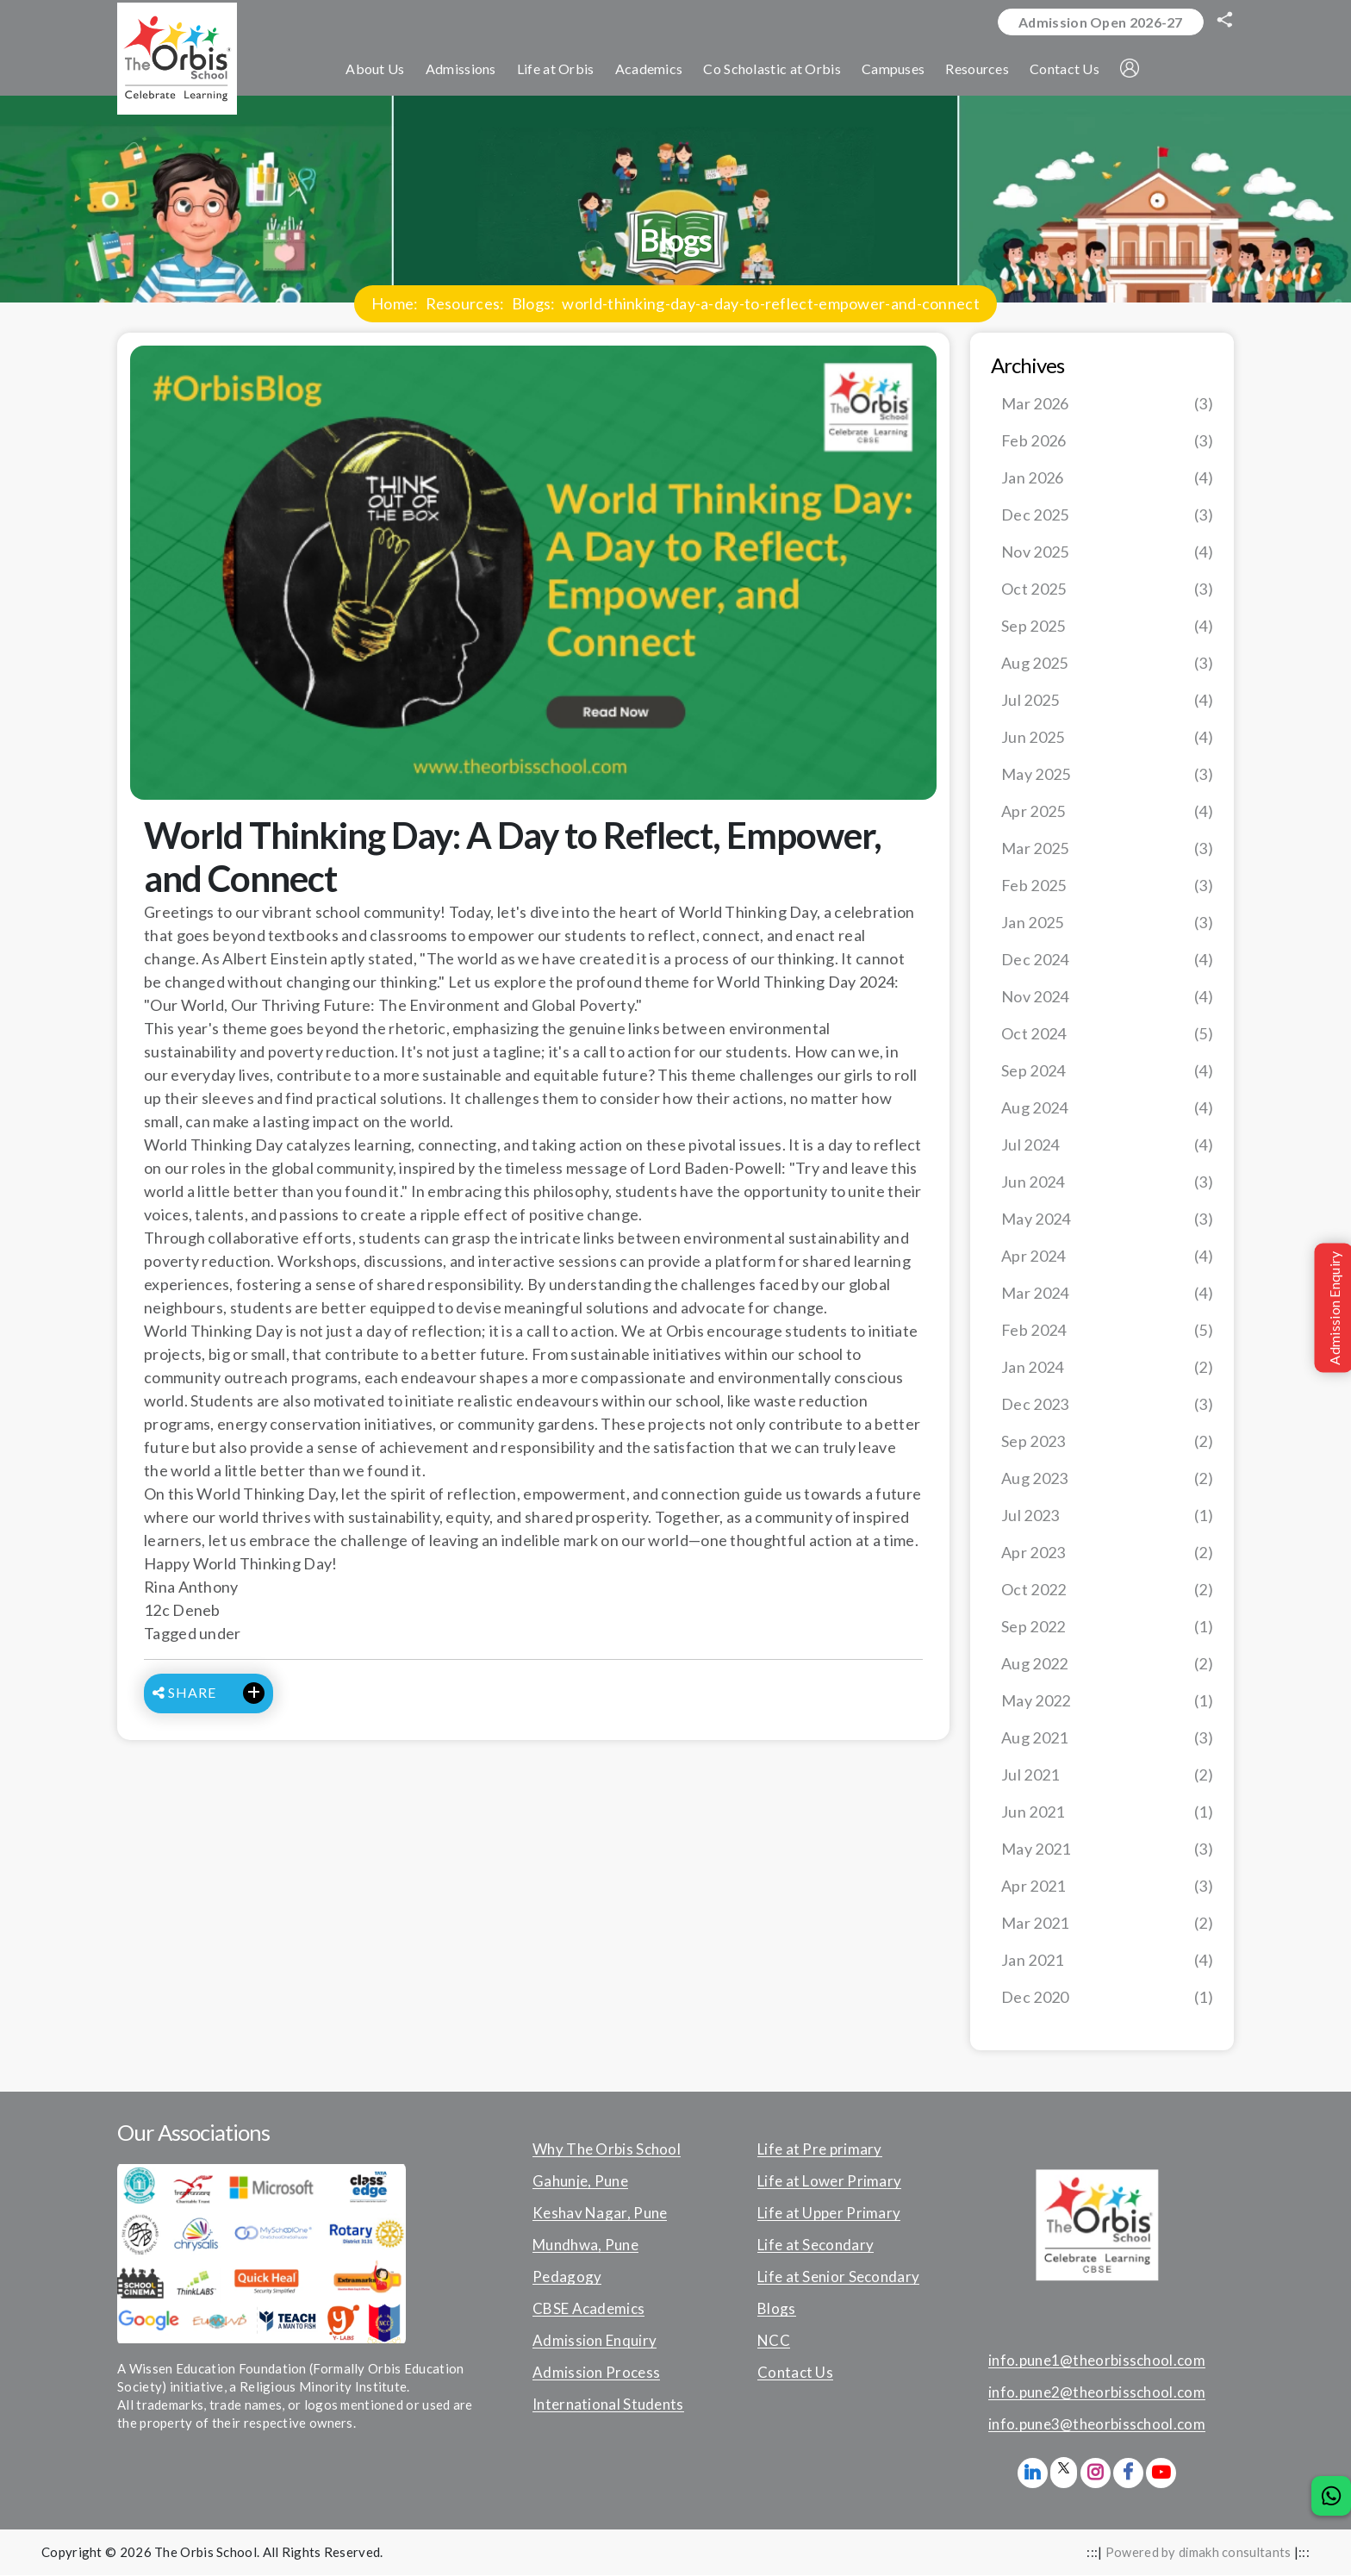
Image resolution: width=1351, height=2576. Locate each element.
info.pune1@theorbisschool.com (1096, 2361)
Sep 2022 (1107, 1627)
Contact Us (795, 2373)
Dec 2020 (1107, 1998)
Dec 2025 (1107, 515)
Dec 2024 (1107, 960)
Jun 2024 (1107, 1182)
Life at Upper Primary (828, 2214)
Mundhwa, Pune (585, 2246)
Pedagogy (566, 2278)
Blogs (531, 304)
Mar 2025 (1107, 849)
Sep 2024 (1107, 1071)
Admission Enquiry (594, 2341)
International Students (608, 2405)
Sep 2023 (1107, 1442)
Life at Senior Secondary (838, 2278)
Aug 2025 (1107, 664)
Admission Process (596, 2373)
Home (392, 304)
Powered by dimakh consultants (1198, 2552)
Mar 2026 (1107, 404)
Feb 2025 (1107, 886)
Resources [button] (982, 70)
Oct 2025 (1107, 590)
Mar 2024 (1107, 1294)
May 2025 (1107, 775)
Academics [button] (653, 70)
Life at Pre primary (819, 2150)
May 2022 (1107, 1701)
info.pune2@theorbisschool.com (1096, 2393)
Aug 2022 (1107, 1664)
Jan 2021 (1107, 1961)
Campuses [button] (897, 70)
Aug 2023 (1107, 1479)
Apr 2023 (1107, 1553)
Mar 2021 (1107, 1924)
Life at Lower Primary (829, 2182)
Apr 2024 (1107, 1257)
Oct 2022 (1107, 1590)
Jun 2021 (1107, 1812)
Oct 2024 (1107, 1034)
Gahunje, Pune (580, 2182)
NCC (773, 2341)
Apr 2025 (1107, 812)
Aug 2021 (1107, 1738)
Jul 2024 (1107, 1145)
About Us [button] (380, 70)
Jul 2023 (1107, 1516)
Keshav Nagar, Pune (599, 2214)
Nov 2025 (1107, 552)
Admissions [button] (465, 70)
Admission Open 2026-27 (1099, 22)
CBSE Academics (588, 2309)
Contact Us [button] (1069, 70)
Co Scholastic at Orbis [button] (777, 70)
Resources (463, 304)
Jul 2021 (1107, 1775)
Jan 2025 (1107, 923)
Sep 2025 (1107, 627)
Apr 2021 (1107, 1887)
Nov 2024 (1107, 997)
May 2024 (1107, 1220)
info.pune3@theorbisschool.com (1096, 2425)
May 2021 (1107, 1850)
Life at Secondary (815, 2246)
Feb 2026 (1107, 441)
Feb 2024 (1107, 1331)
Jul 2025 (1107, 701)
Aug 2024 (1107, 1108)
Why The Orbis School (606, 2150)
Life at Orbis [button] (560, 70)
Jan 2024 (1107, 1368)
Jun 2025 (1107, 738)
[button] (1134, 69)
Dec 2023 (1107, 1405)
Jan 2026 (1107, 478)
